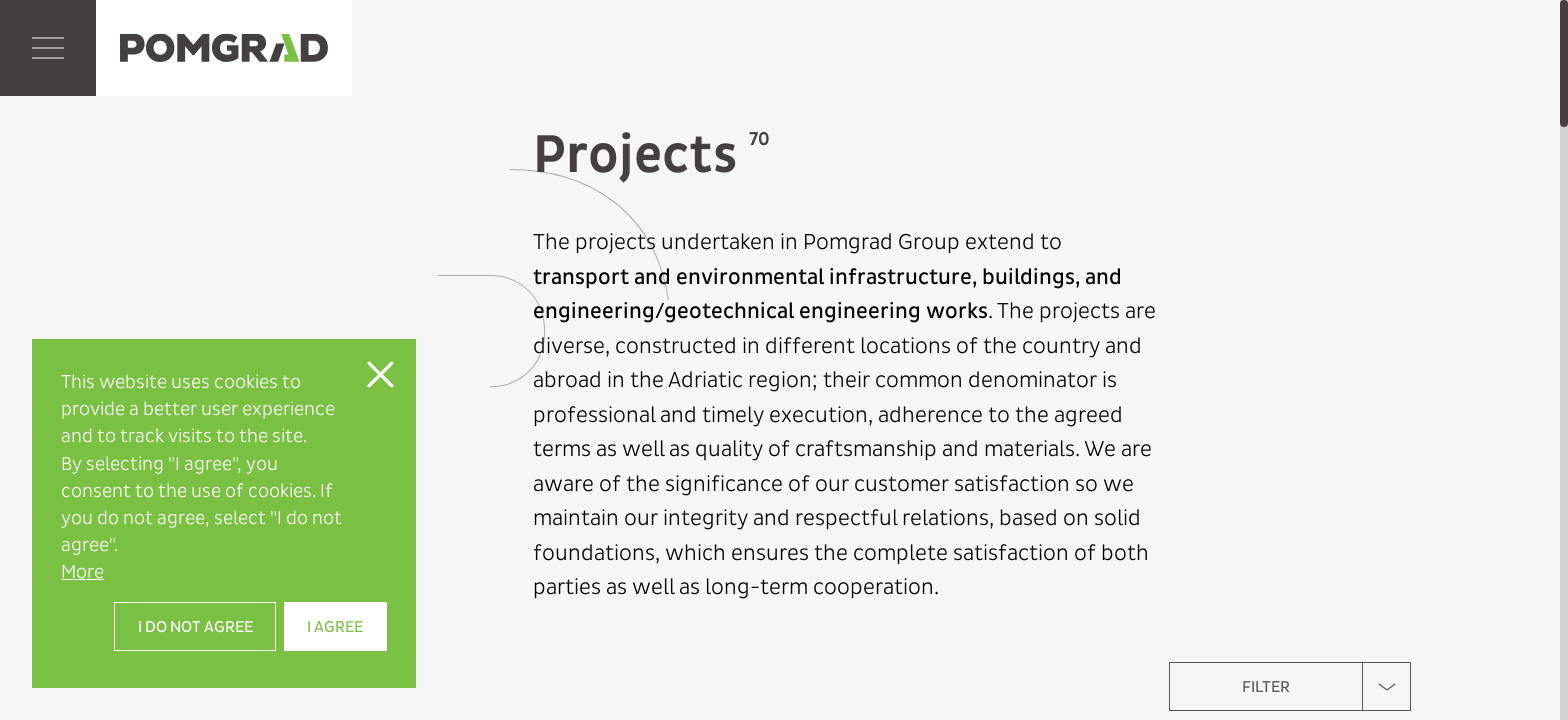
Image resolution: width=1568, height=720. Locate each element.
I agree (335, 626)
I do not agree (195, 626)
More (82, 571)
